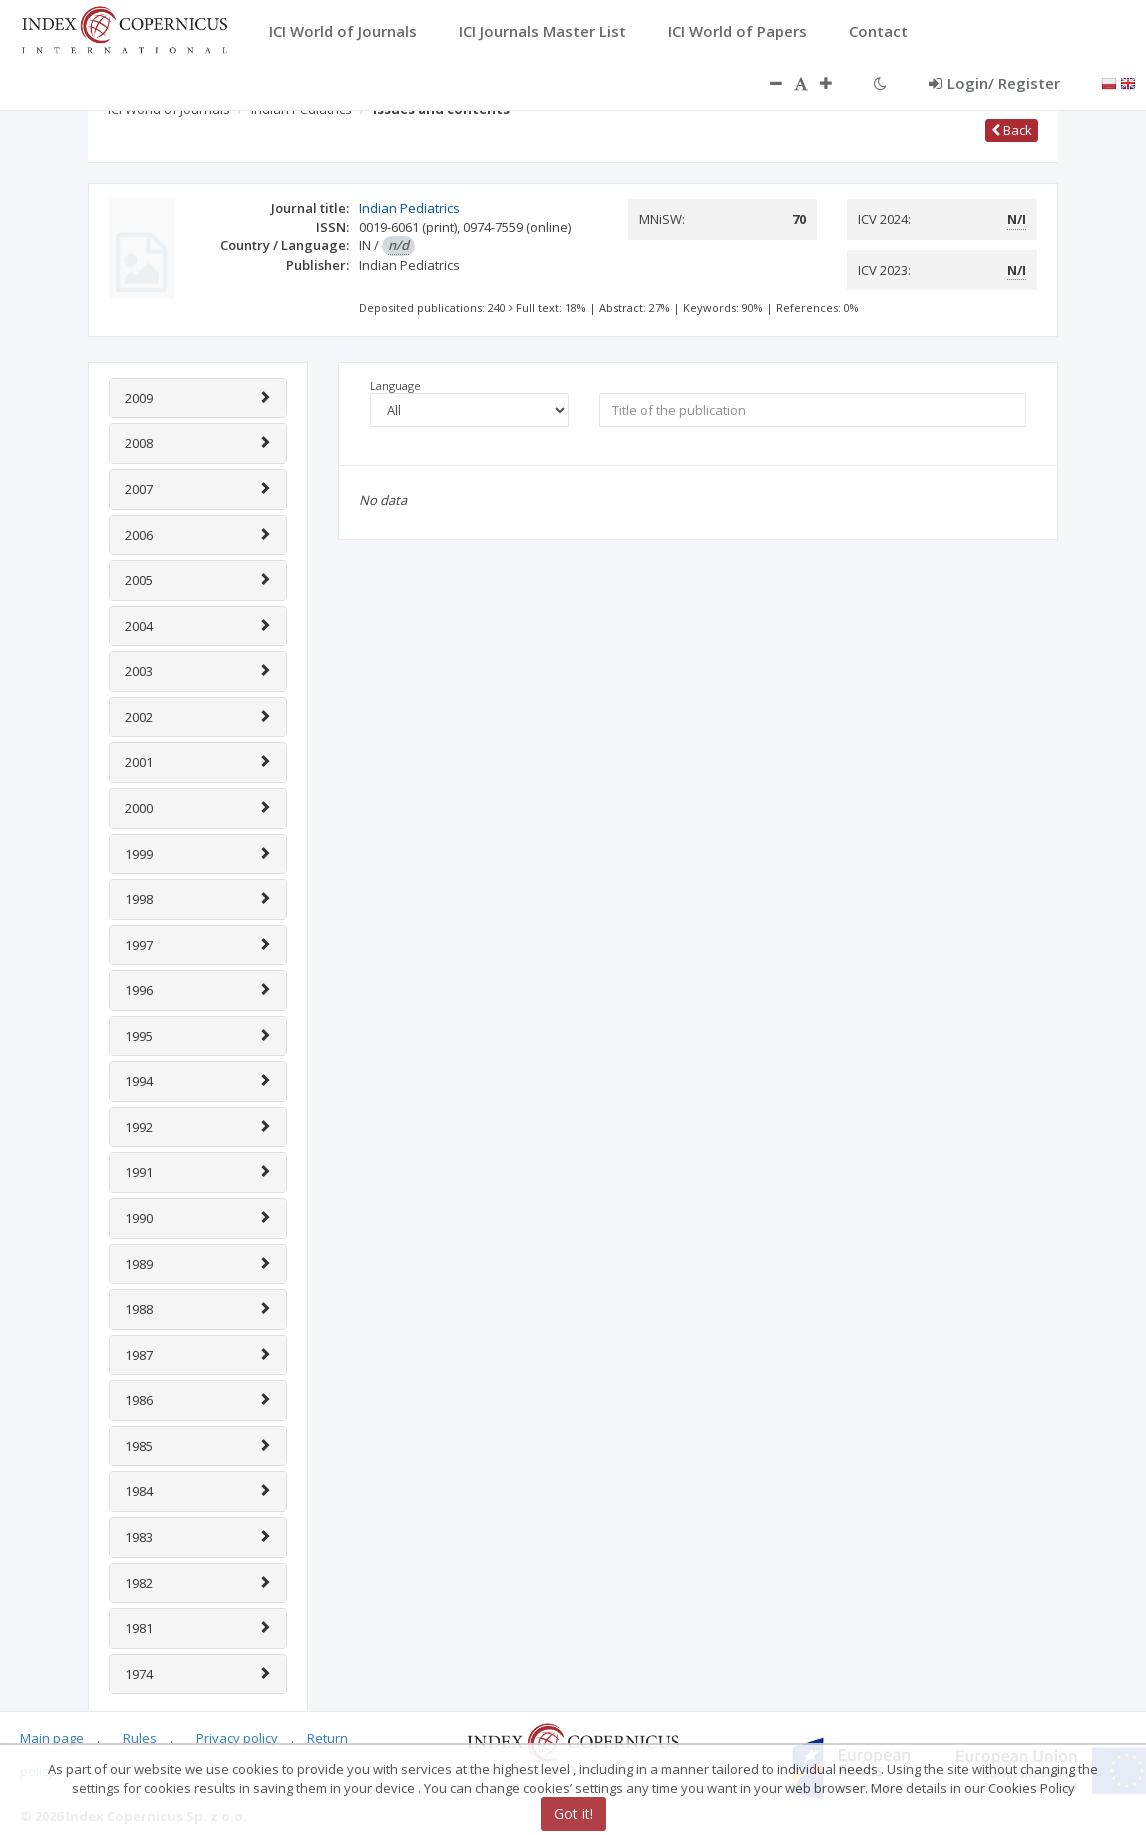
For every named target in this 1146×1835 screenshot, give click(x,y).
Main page (52, 1738)
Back (1011, 130)
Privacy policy (237, 1738)
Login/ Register (994, 83)
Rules (140, 1738)
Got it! (573, 1813)
